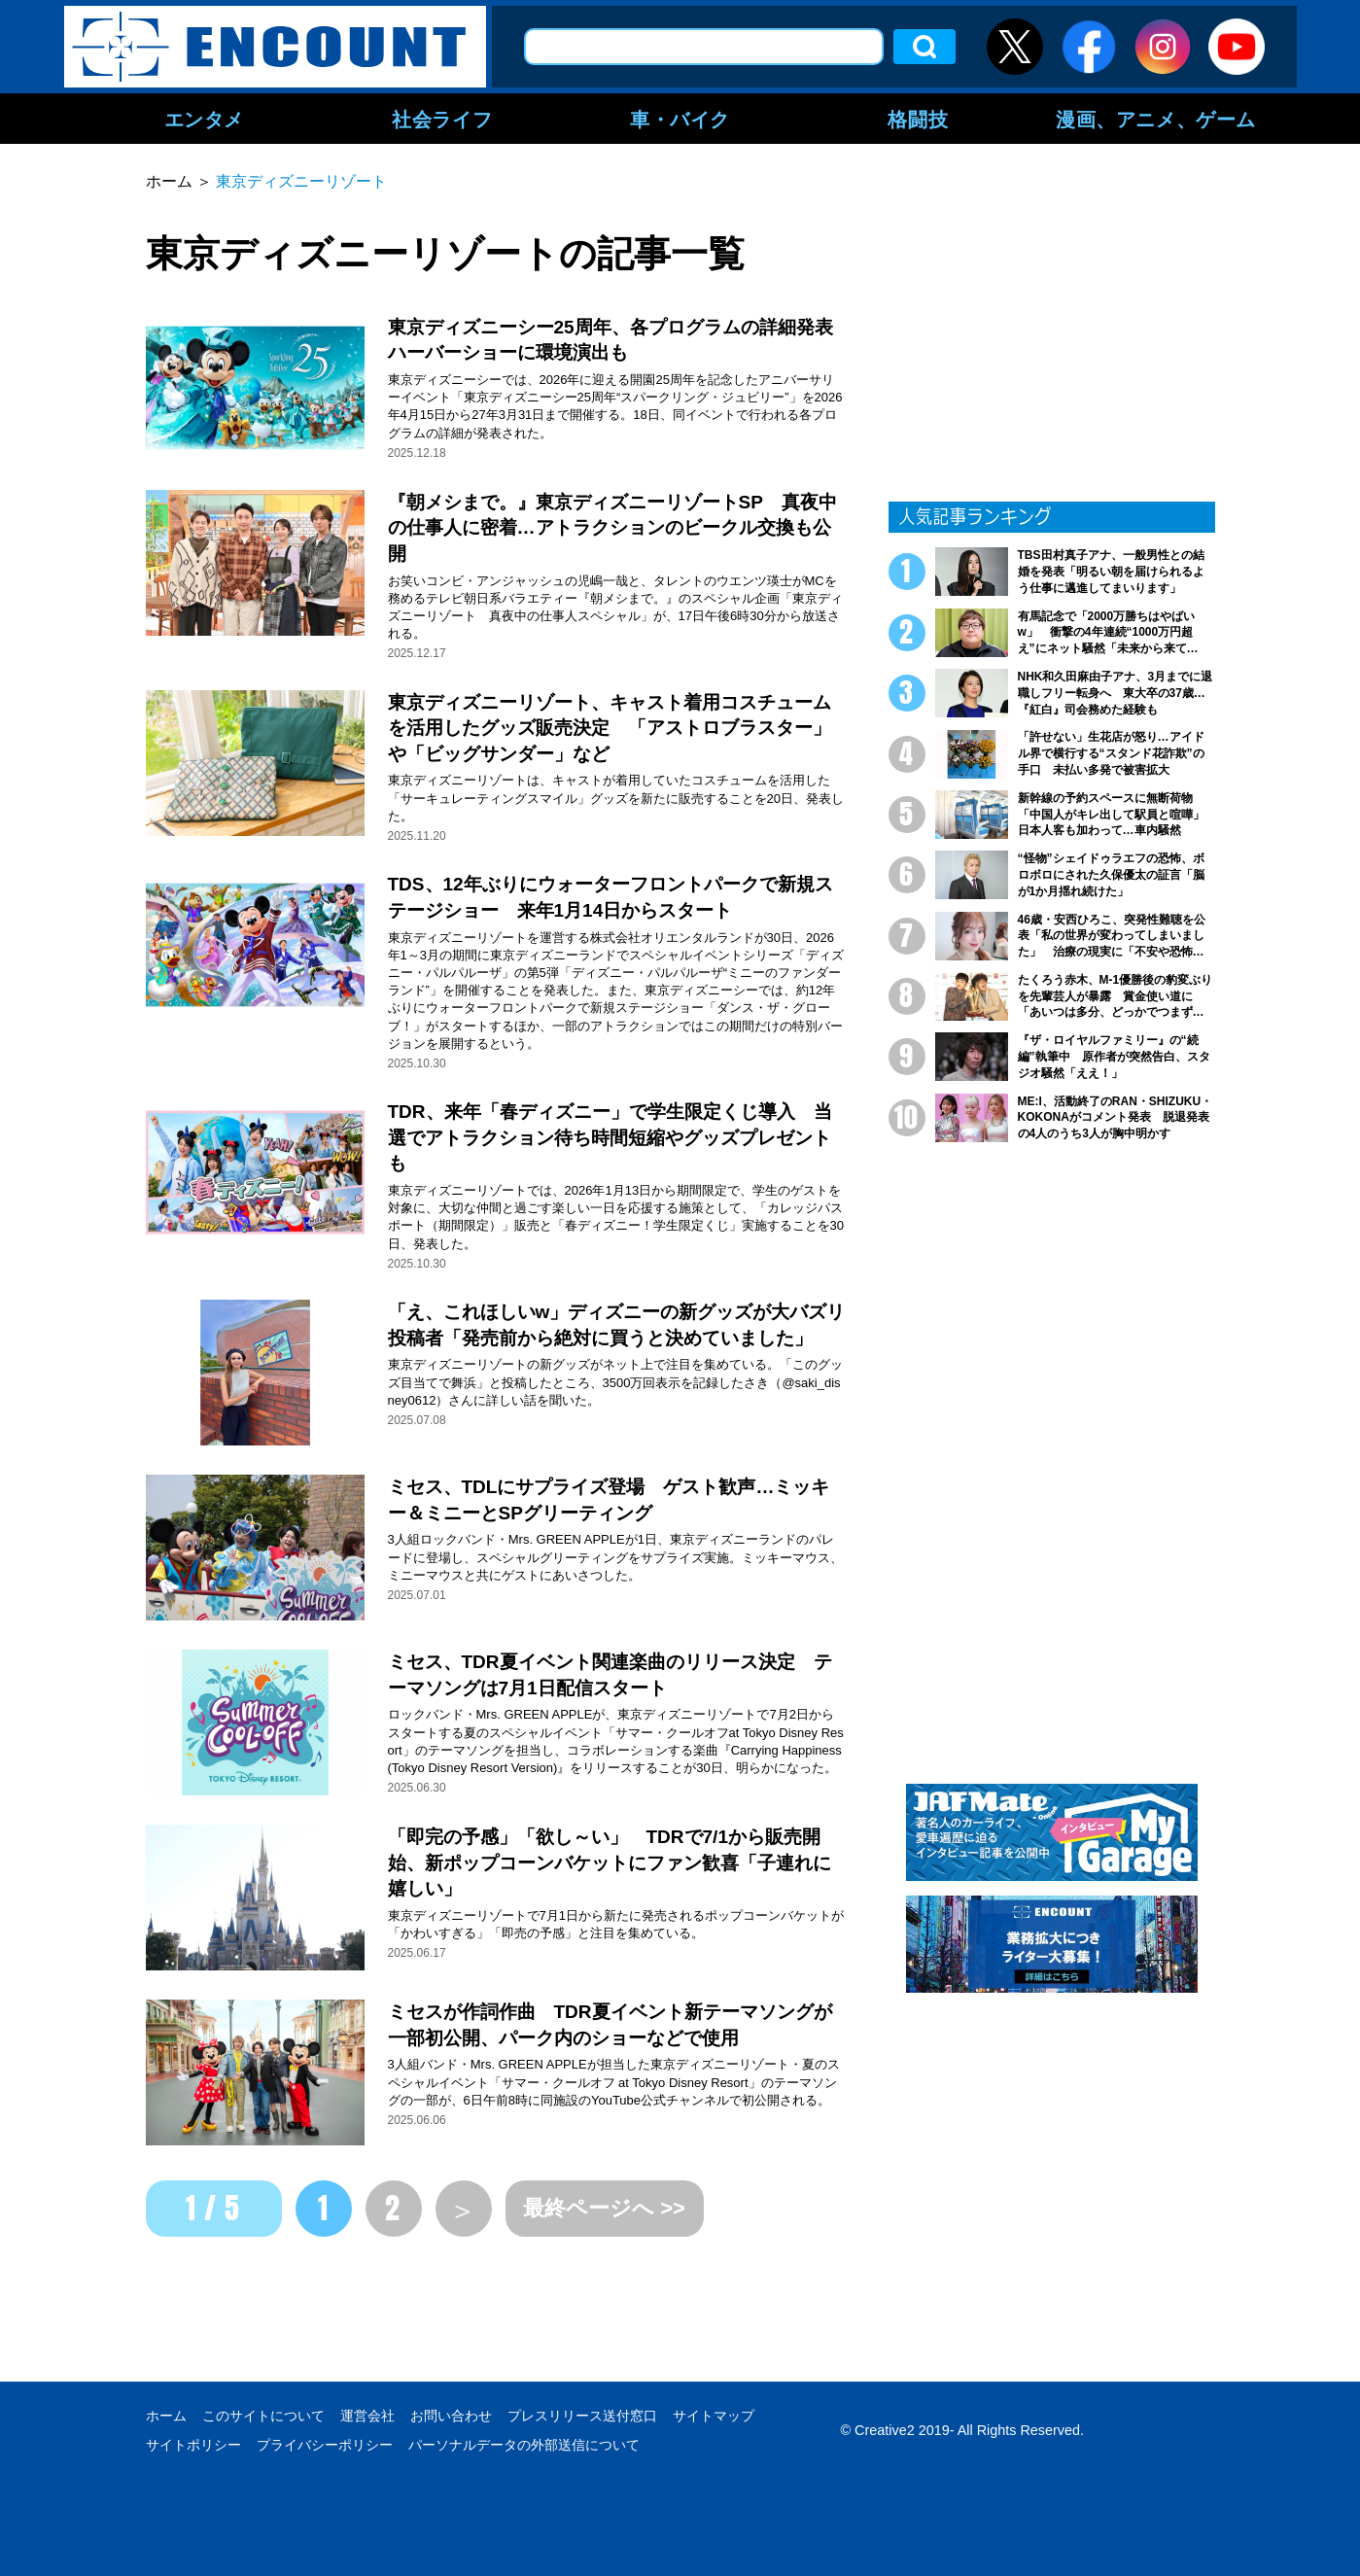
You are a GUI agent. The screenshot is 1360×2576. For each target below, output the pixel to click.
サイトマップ (713, 2415)
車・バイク (680, 118)
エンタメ (204, 118)
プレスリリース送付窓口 (582, 2415)
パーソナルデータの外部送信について (524, 2445)
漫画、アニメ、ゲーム (1156, 118)
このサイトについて (263, 2415)
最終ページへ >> (604, 2208)
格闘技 (918, 118)
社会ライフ (442, 118)
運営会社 (367, 2415)
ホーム (166, 2415)
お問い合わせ (451, 2415)
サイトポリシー (193, 2445)
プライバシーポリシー (325, 2445)
